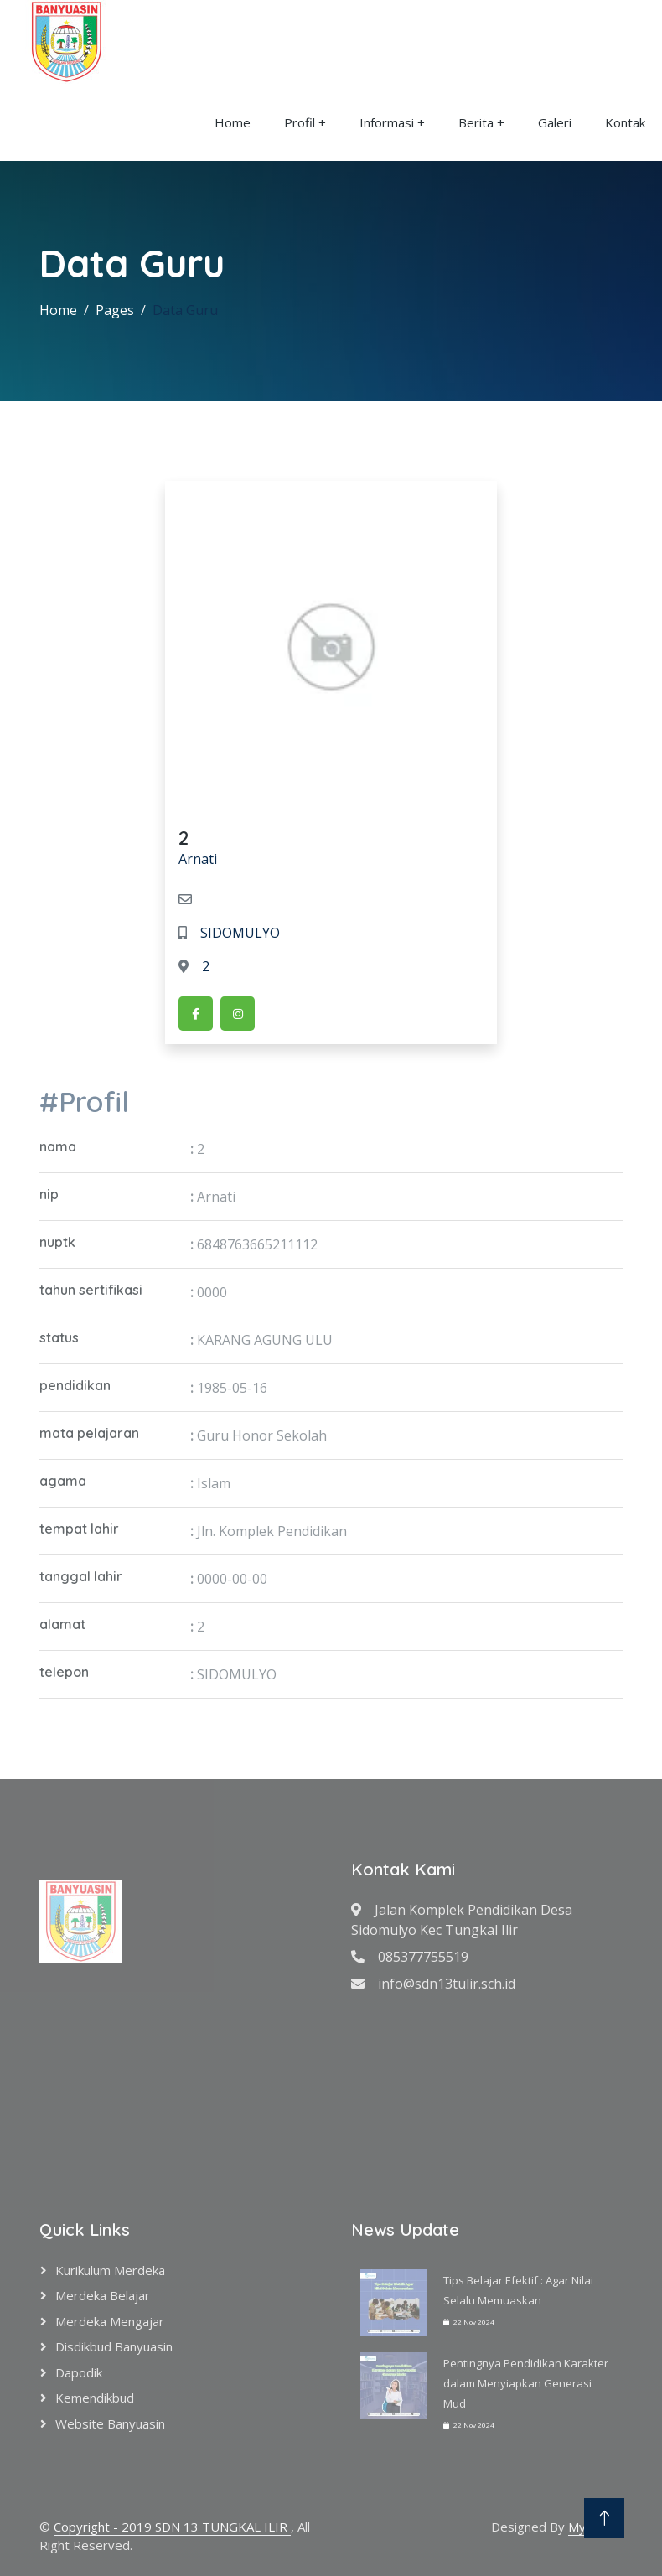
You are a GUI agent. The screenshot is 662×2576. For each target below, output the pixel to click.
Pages (115, 310)
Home (233, 122)
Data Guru (185, 310)
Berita (476, 122)
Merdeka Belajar (102, 2295)
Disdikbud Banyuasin (114, 2346)
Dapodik (78, 2372)
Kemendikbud (94, 2397)
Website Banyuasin (110, 2423)
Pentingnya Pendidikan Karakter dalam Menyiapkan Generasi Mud (525, 2383)
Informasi (386, 122)
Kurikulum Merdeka (110, 2270)
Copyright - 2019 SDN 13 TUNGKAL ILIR (172, 2526)
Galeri (554, 122)
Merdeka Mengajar (109, 2321)
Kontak (625, 122)
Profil (299, 122)
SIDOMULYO (229, 932)
